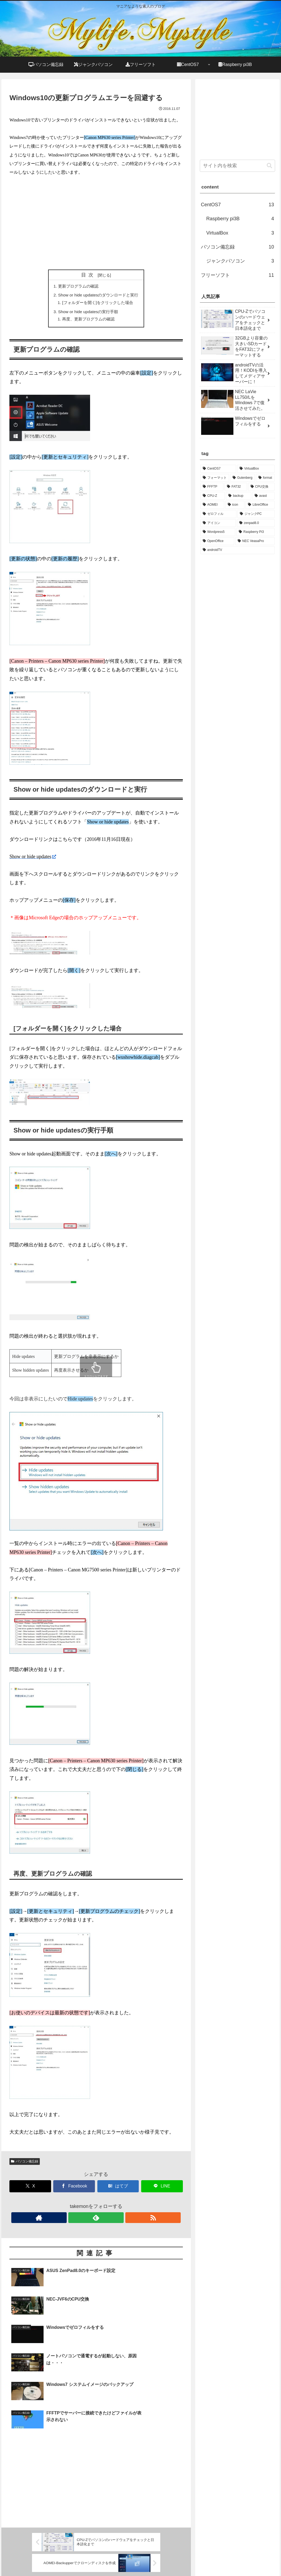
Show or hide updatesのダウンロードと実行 (98, 295)
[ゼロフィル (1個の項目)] (218, 514)
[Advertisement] (96, 223)
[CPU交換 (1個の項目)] (261, 487)
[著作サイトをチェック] (83, 2220)
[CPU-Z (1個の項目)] (212, 496)
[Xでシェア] (30, 2189)
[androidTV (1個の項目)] (237, 550)
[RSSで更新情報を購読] (108, 2220)
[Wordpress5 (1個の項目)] (217, 532)
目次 (88, 275)
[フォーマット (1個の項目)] (214, 478)
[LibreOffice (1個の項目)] (260, 505)
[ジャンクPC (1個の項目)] (256, 514)
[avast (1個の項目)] (263, 496)
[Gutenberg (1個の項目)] (242, 478)
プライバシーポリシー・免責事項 (245, 2559)
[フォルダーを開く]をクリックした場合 (98, 303)
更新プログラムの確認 (77, 286)
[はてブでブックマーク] (118, 2189)
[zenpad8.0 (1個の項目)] (256, 523)
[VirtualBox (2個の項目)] (256, 469)
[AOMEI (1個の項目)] (212, 505)
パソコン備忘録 (24, 2164)
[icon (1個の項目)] (235, 505)
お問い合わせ (200, 2559)
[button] (269, 166)
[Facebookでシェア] (74, 2189)
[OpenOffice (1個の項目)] (217, 541)
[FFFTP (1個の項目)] (211, 487)
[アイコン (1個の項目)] (218, 523)
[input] (237, 166)
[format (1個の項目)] (265, 478)
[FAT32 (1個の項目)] (236, 487)
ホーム (177, 2559)
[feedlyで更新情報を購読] (96, 2220)
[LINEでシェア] (162, 2189)
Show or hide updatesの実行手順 (87, 313)
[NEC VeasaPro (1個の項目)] (255, 541)
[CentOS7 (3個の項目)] (218, 469)
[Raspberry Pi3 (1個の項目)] (255, 532)
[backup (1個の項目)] (238, 496)
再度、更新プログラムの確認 (88, 321)
